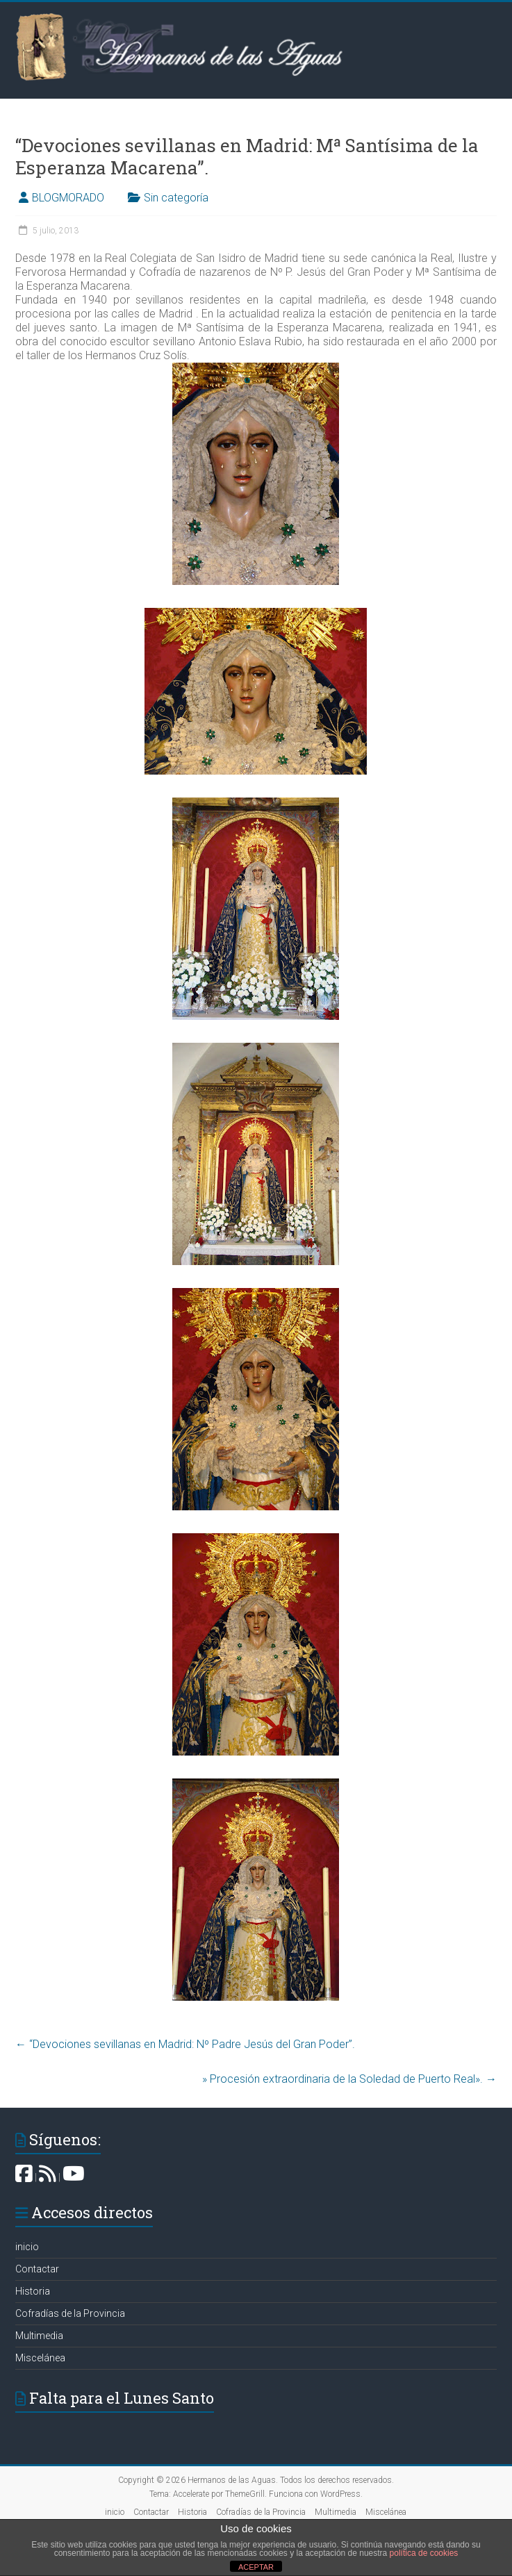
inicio (27, 2246)
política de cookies (424, 2553)
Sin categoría (176, 197)
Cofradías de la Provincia (70, 2313)
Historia (32, 2291)
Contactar (37, 2268)
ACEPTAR (256, 2567)
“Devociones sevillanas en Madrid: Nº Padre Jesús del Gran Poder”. (185, 2044)
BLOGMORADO (68, 197)
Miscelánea (40, 2357)
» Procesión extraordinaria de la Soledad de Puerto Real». (349, 2079)
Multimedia (39, 2335)
